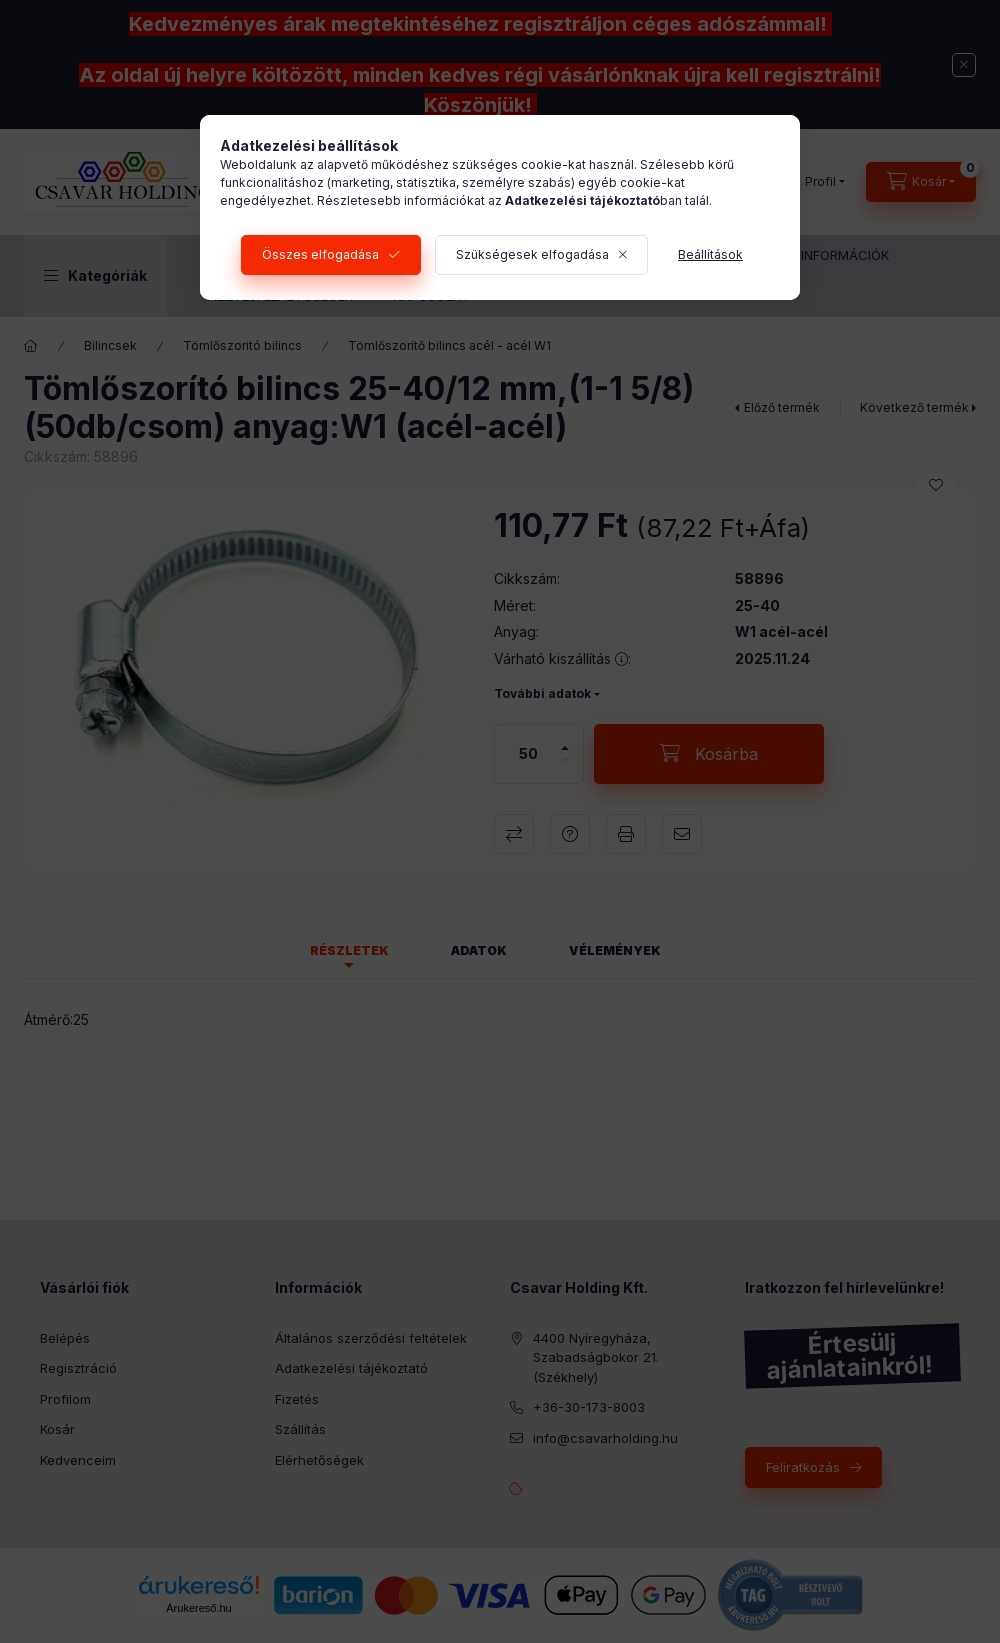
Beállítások (710, 254)
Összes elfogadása (320, 254)
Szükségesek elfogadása (532, 254)
